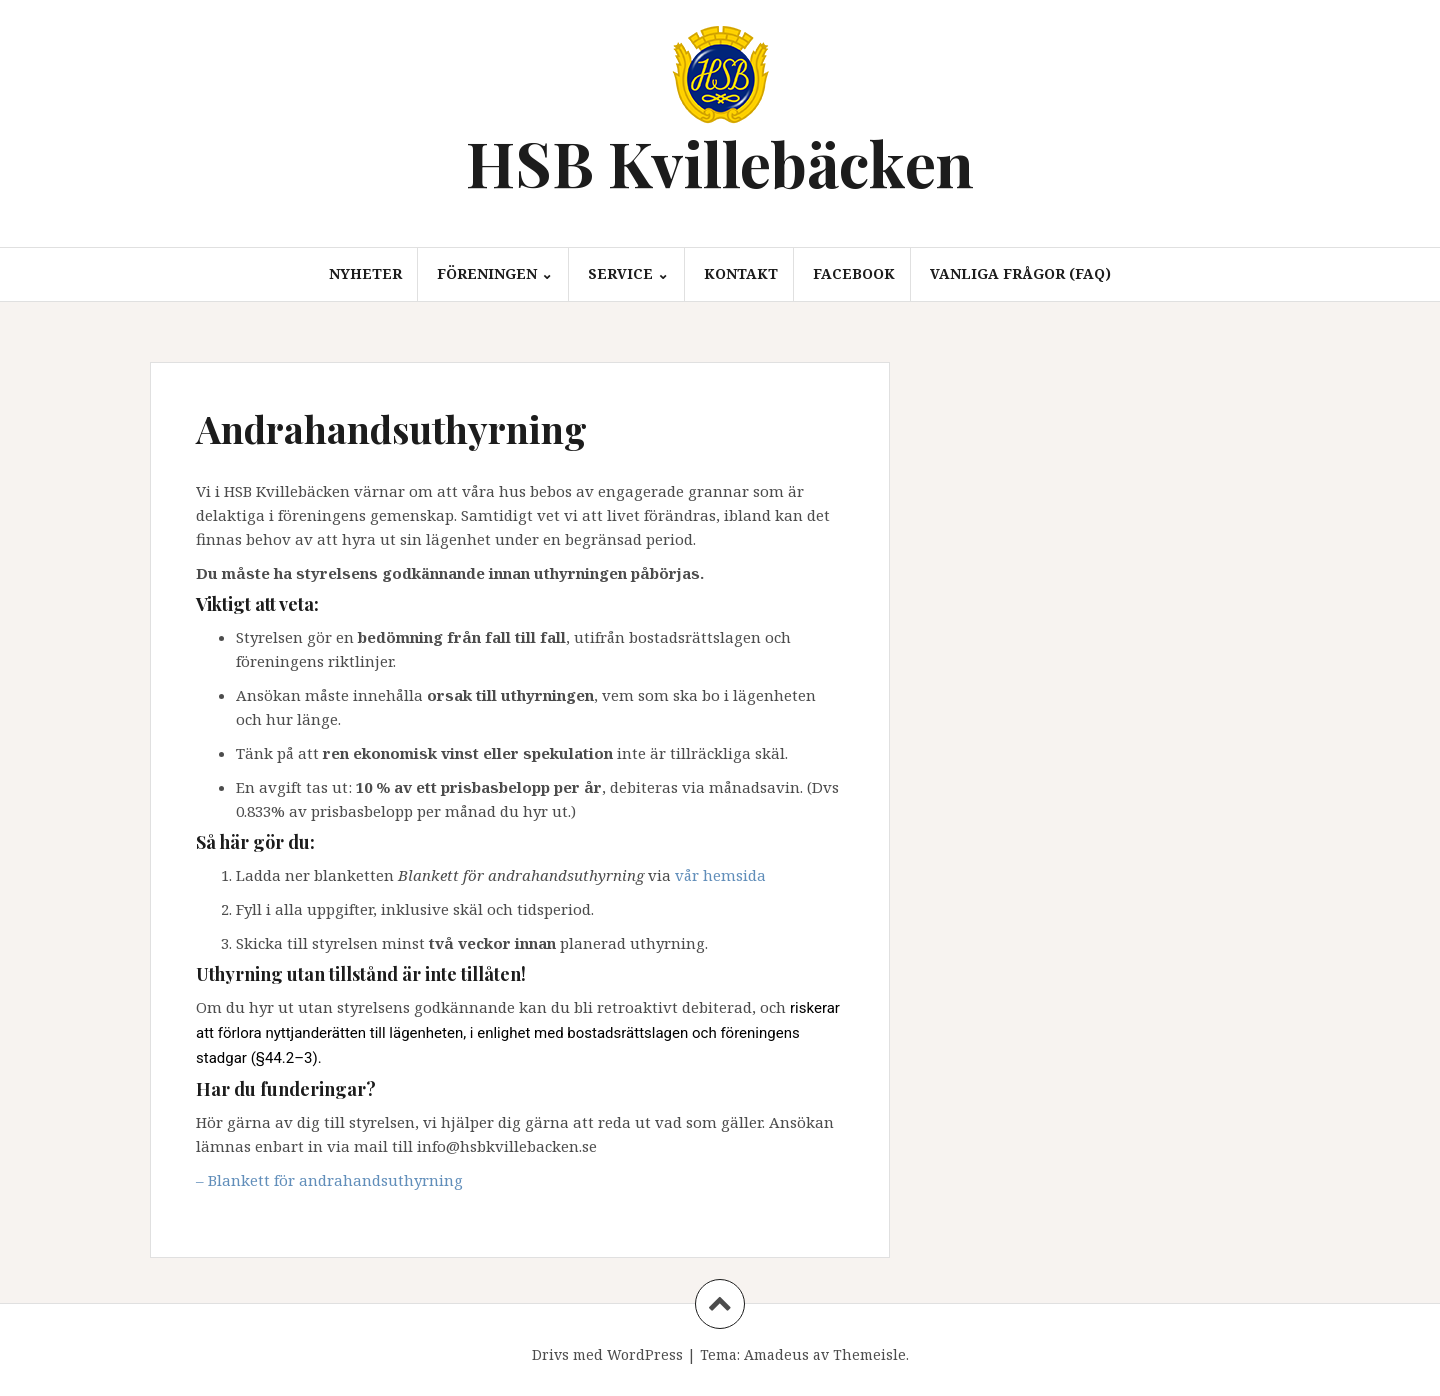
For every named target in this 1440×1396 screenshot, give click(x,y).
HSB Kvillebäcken (720, 162)
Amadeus (776, 1354)
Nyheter (365, 273)
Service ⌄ (628, 273)
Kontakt (741, 273)
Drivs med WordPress (607, 1354)
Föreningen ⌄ (495, 273)
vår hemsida (720, 875)
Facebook (854, 273)
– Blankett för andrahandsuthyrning (329, 1180)
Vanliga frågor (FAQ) (1020, 273)
